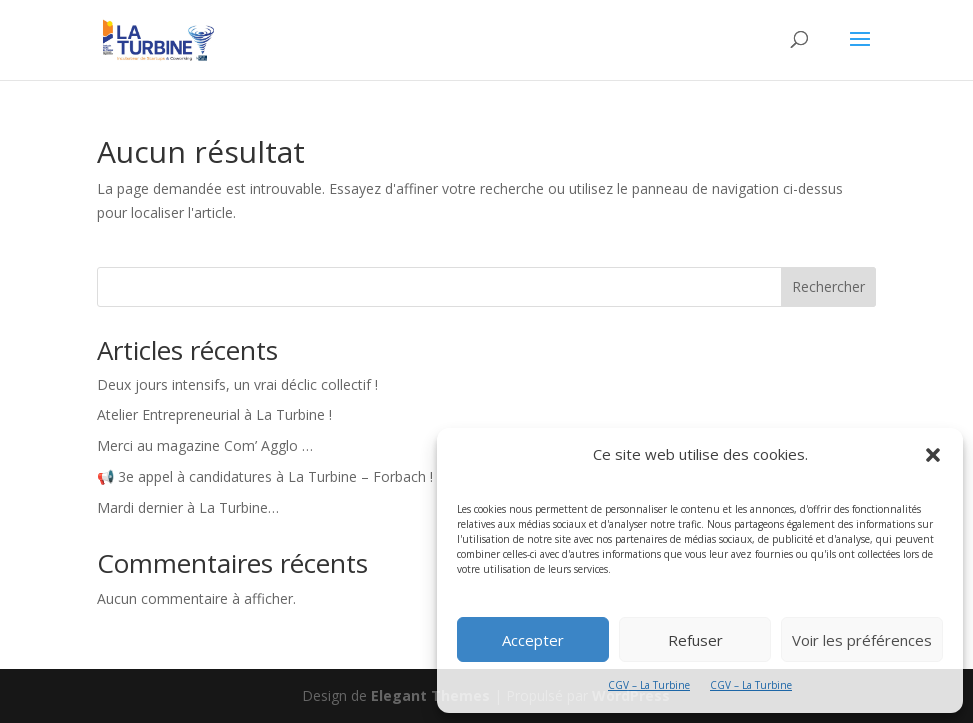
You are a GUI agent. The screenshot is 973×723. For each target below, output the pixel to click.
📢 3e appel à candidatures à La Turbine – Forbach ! (265, 476)
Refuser (695, 640)
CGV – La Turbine (649, 685)
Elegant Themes (430, 695)
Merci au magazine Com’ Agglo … (205, 445)
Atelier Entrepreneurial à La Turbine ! (214, 414)
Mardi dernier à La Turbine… (188, 507)
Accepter (533, 640)
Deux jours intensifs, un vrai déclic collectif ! (237, 384)
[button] (933, 455)
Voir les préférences (862, 640)
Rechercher (828, 286)
